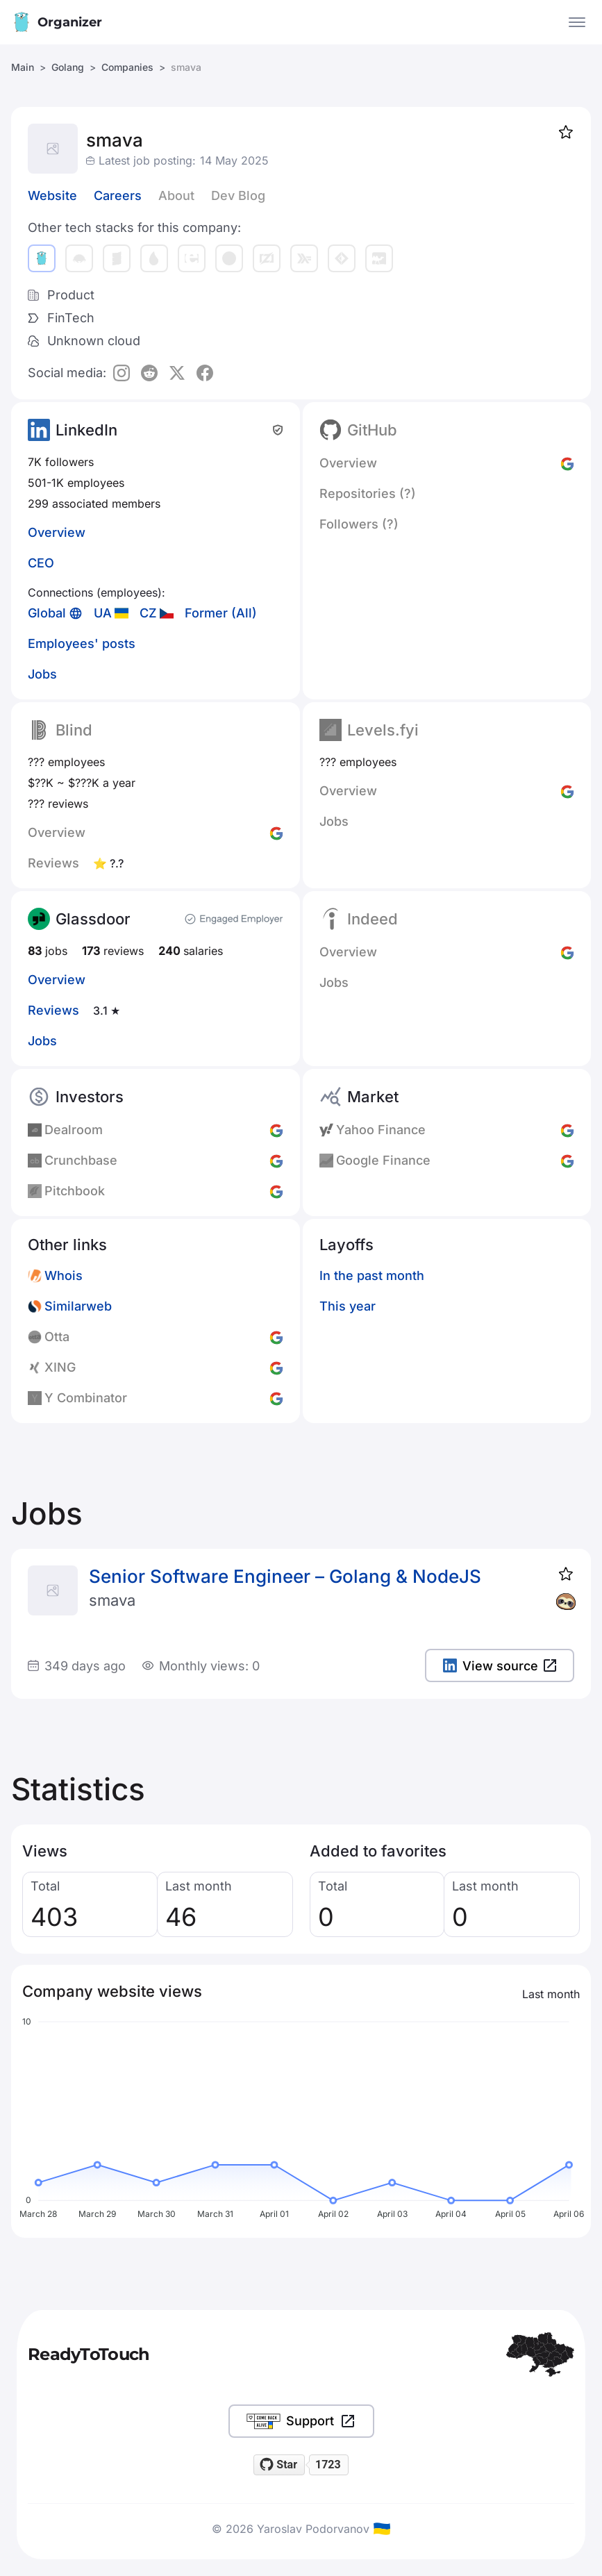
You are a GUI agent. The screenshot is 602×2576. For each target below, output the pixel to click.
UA (103, 613)
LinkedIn (86, 430)
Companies (127, 67)
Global (47, 613)
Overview (56, 532)
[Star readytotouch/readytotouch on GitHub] (279, 2464)
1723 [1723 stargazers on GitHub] (328, 2464)
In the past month (371, 1275)
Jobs (42, 674)
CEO (41, 563)
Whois (63, 1275)
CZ (148, 613)
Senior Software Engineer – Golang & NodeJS (285, 1576)
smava (112, 1600)
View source (499, 1666)
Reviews (53, 1010)
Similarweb (78, 1306)
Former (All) (221, 613)
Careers (118, 195)
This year (347, 1306)
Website (52, 195)
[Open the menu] (577, 22)
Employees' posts (81, 643)
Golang (67, 67)
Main (22, 67)
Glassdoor (93, 919)
